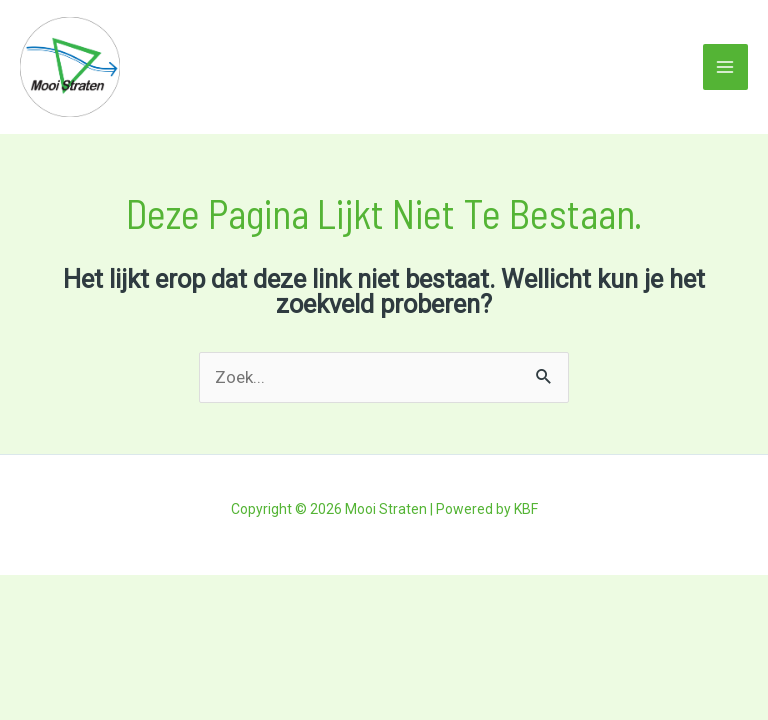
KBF (526, 509)
